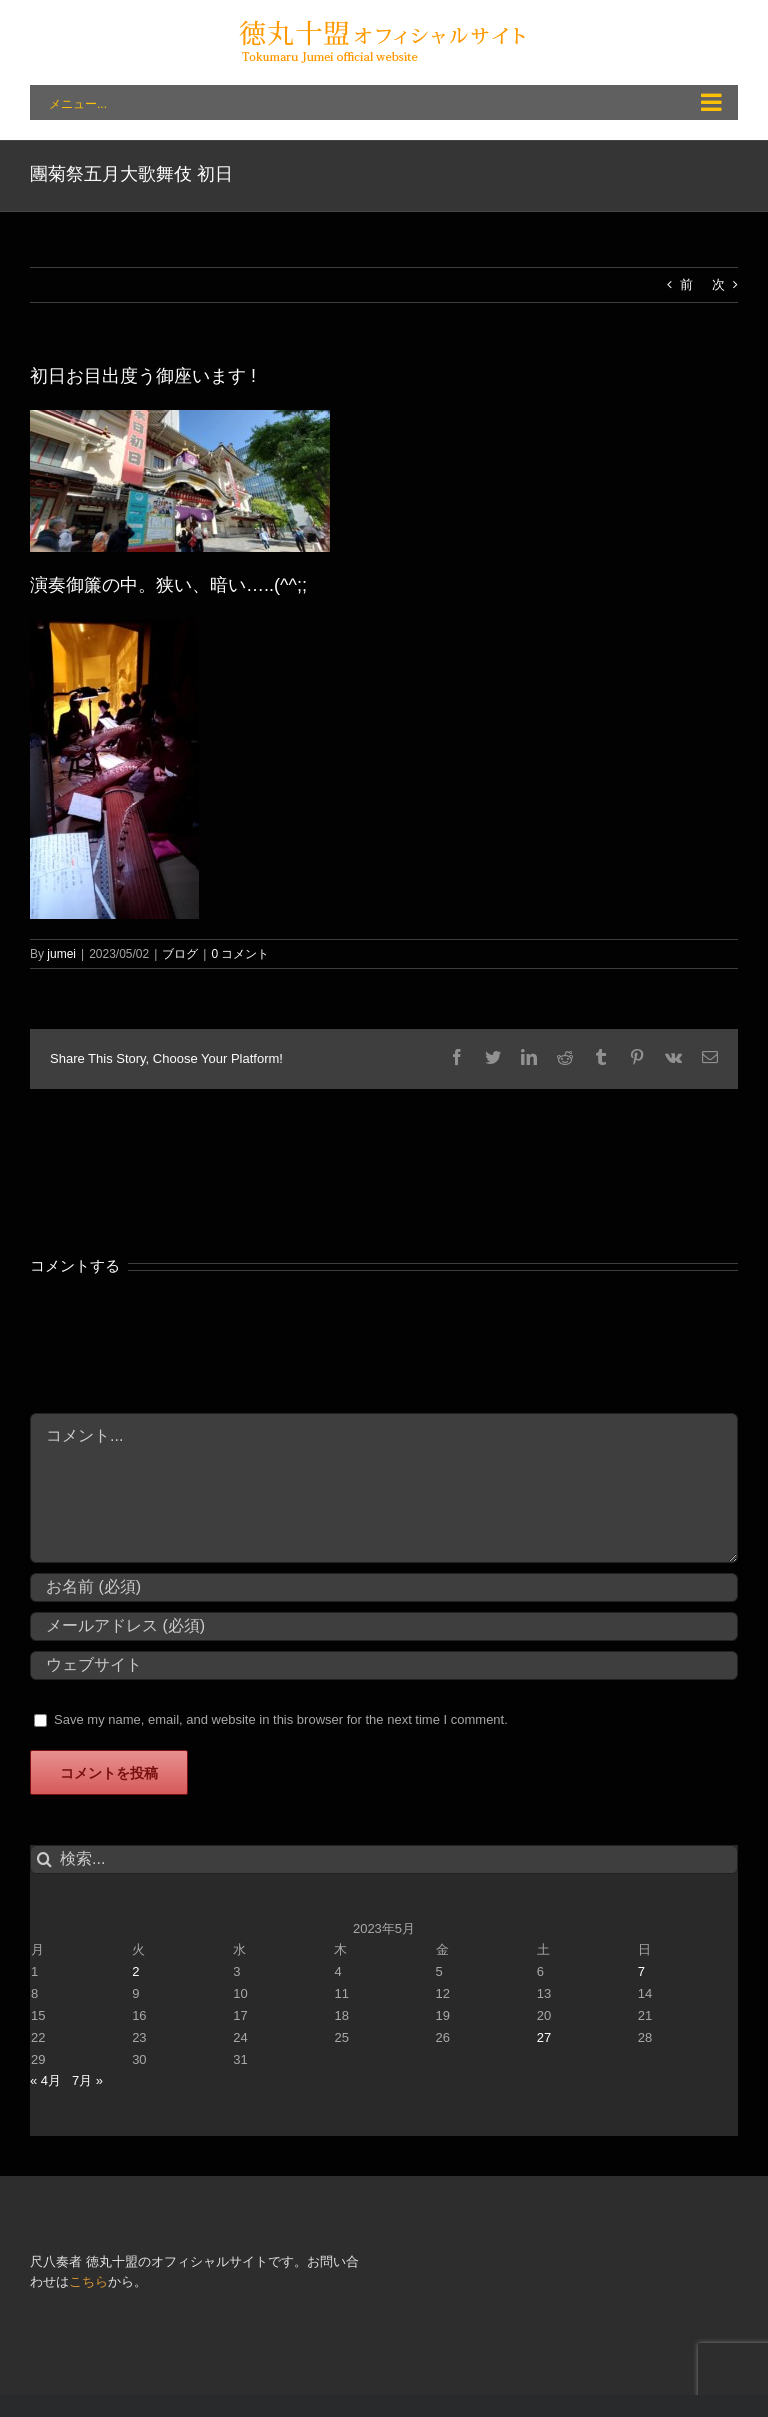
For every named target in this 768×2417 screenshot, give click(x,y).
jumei (61, 954)
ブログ (180, 954)
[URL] (384, 1665)
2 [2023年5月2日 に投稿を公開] (135, 1971)
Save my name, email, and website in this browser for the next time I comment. (281, 1719)
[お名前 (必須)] (384, 1587)
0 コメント (240, 954)
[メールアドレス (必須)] (384, 1626)
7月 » (87, 2080)
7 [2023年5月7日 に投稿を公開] (641, 1971)
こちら (88, 2281)
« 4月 (45, 2080)
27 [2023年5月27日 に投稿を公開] (544, 2037)
